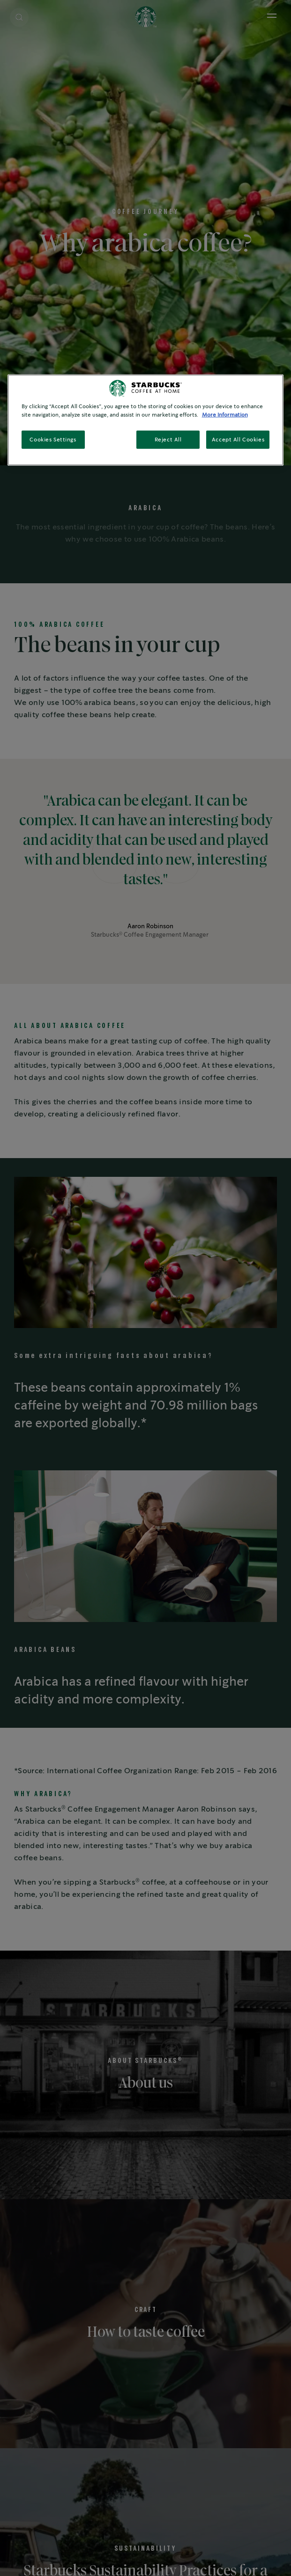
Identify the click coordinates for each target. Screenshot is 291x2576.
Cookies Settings (53, 439)
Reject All (168, 439)
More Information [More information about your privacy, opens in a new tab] (225, 414)
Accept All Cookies (238, 439)
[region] (145, 420)
